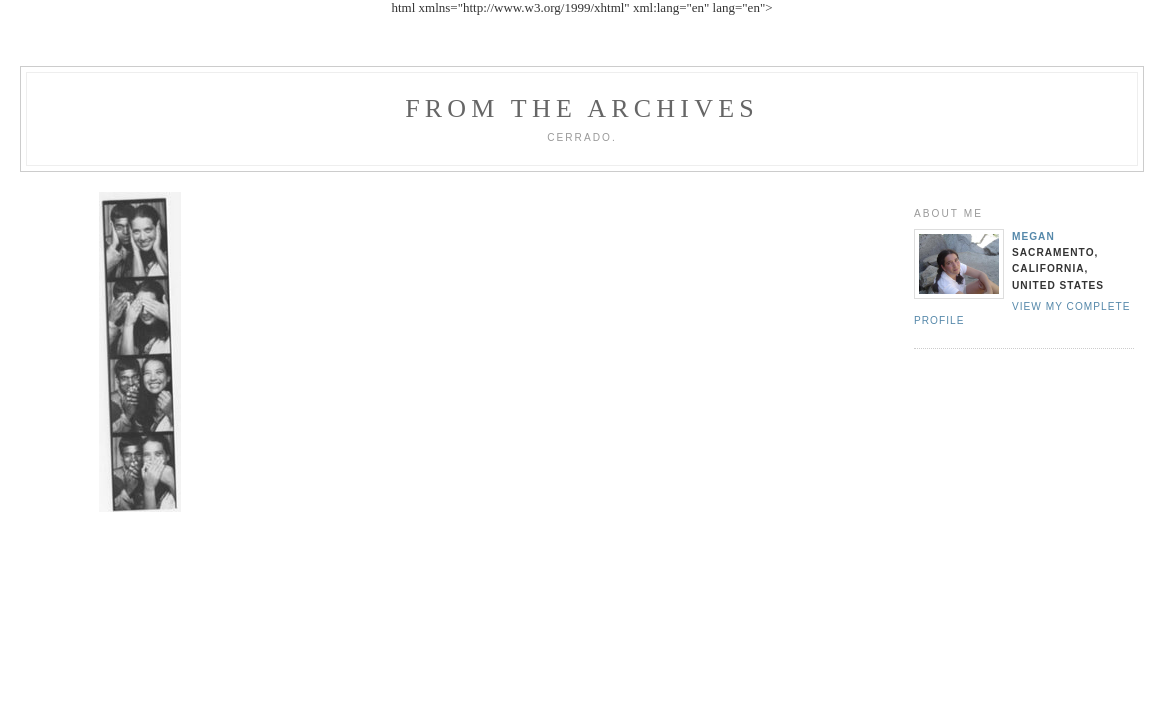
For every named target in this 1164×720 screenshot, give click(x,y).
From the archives (582, 108)
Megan (1033, 236)
